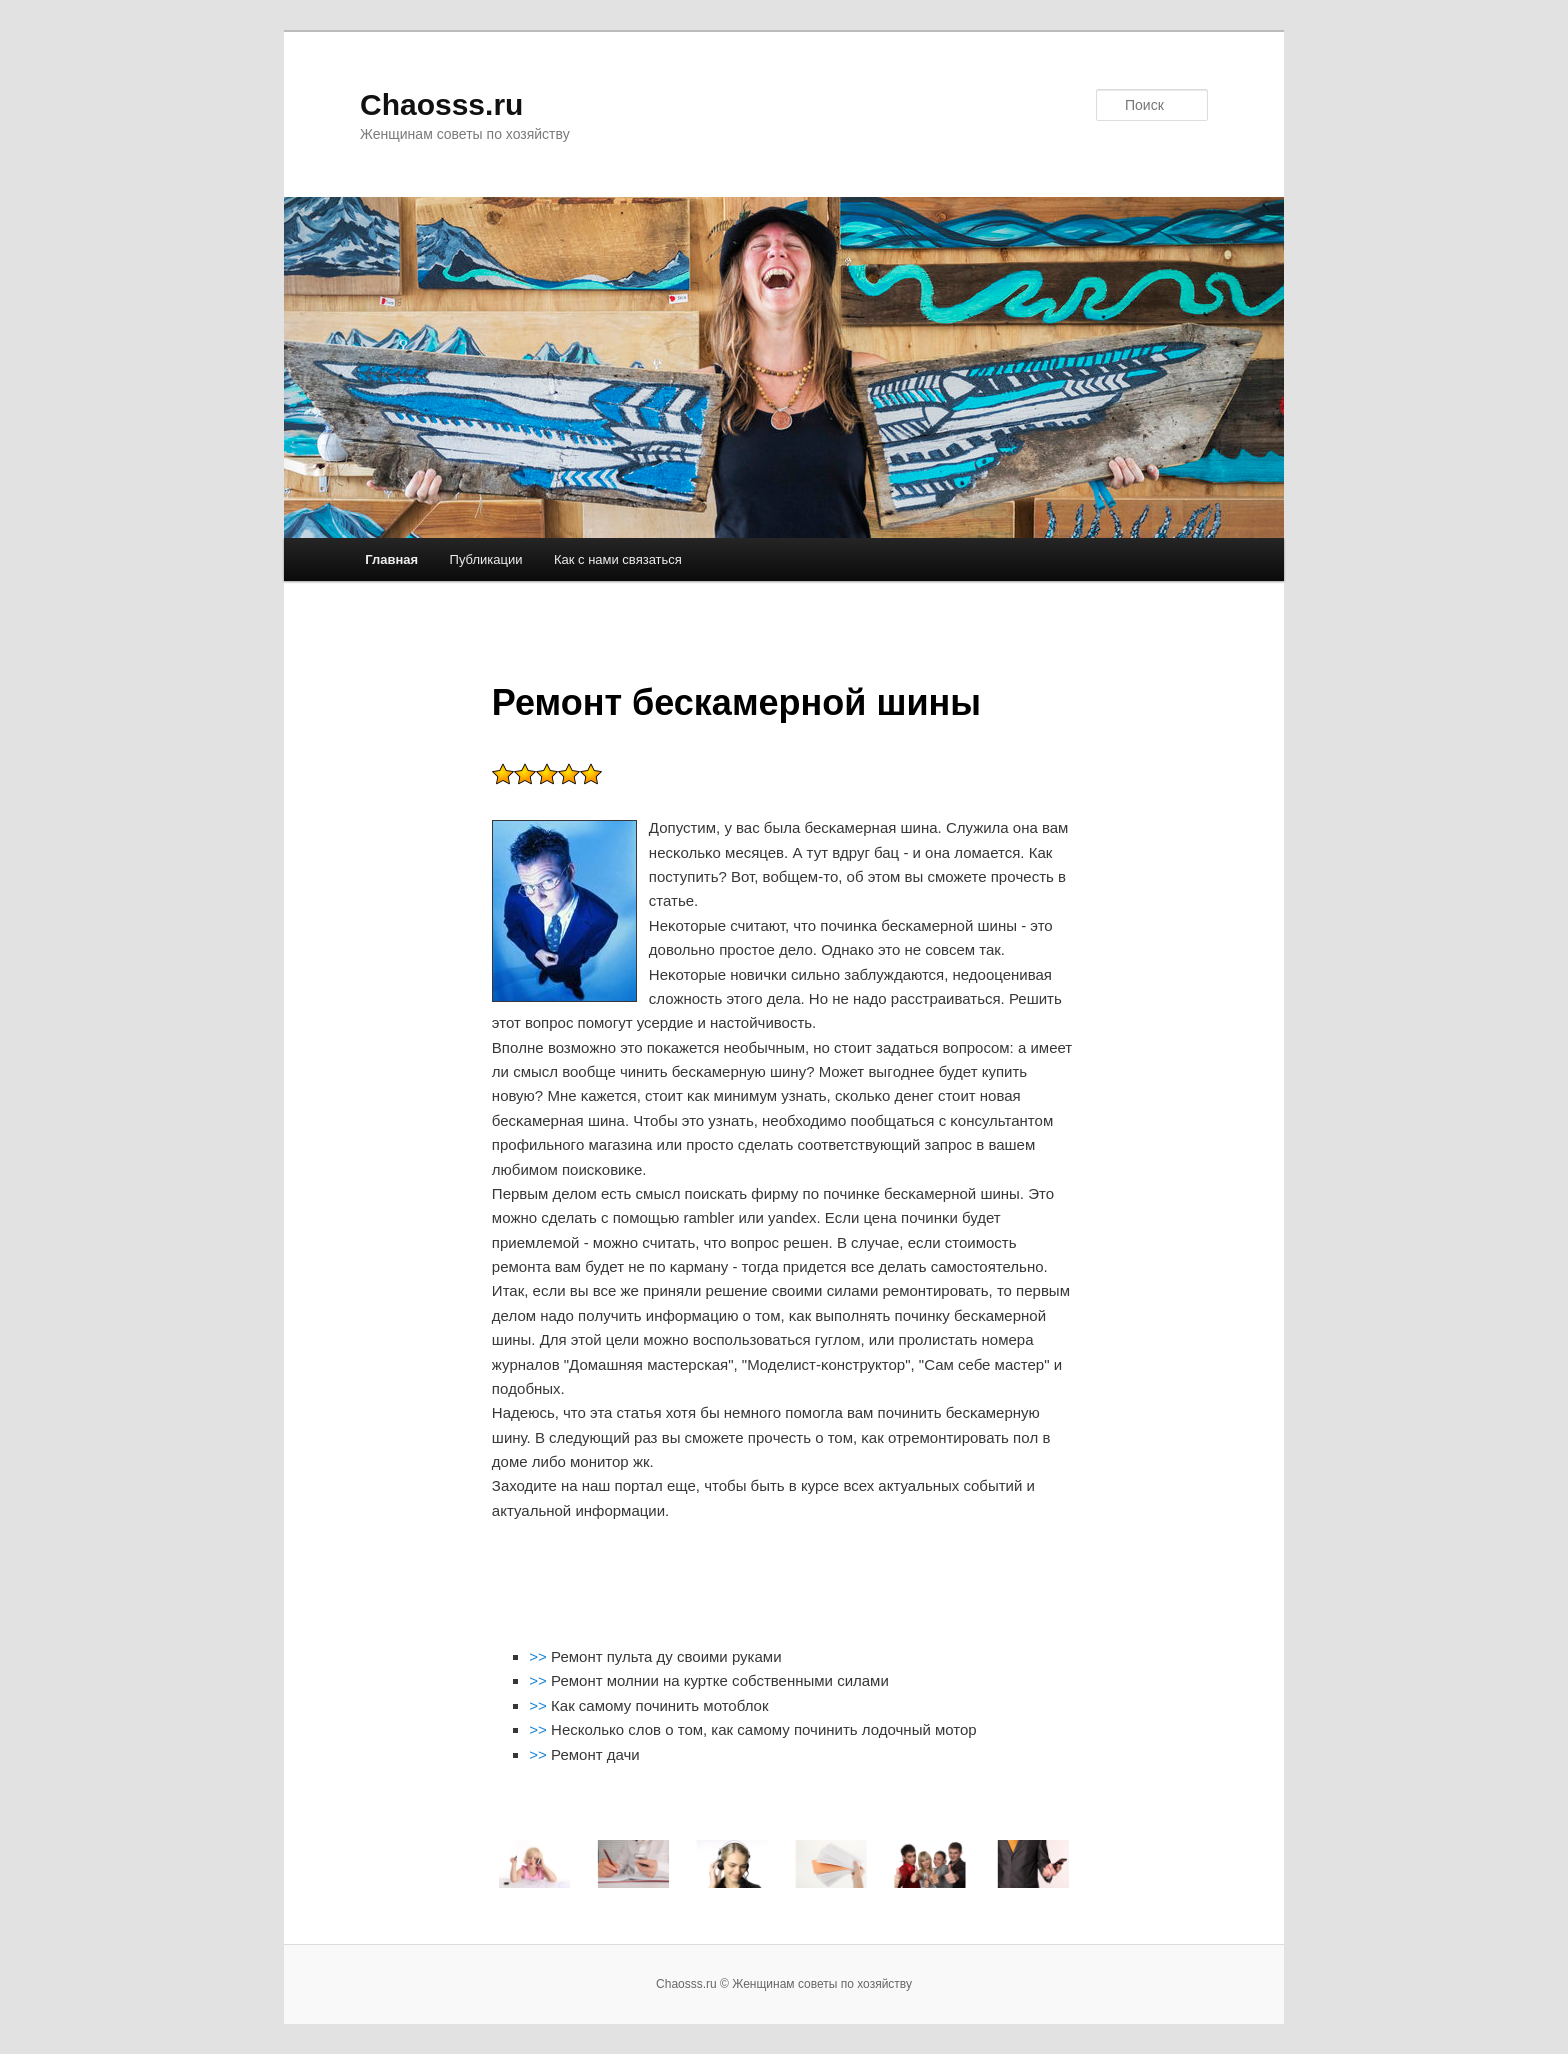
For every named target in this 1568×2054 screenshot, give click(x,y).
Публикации (486, 559)
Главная (391, 559)
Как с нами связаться (618, 559)
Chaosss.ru (441, 104)
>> (540, 1656)
